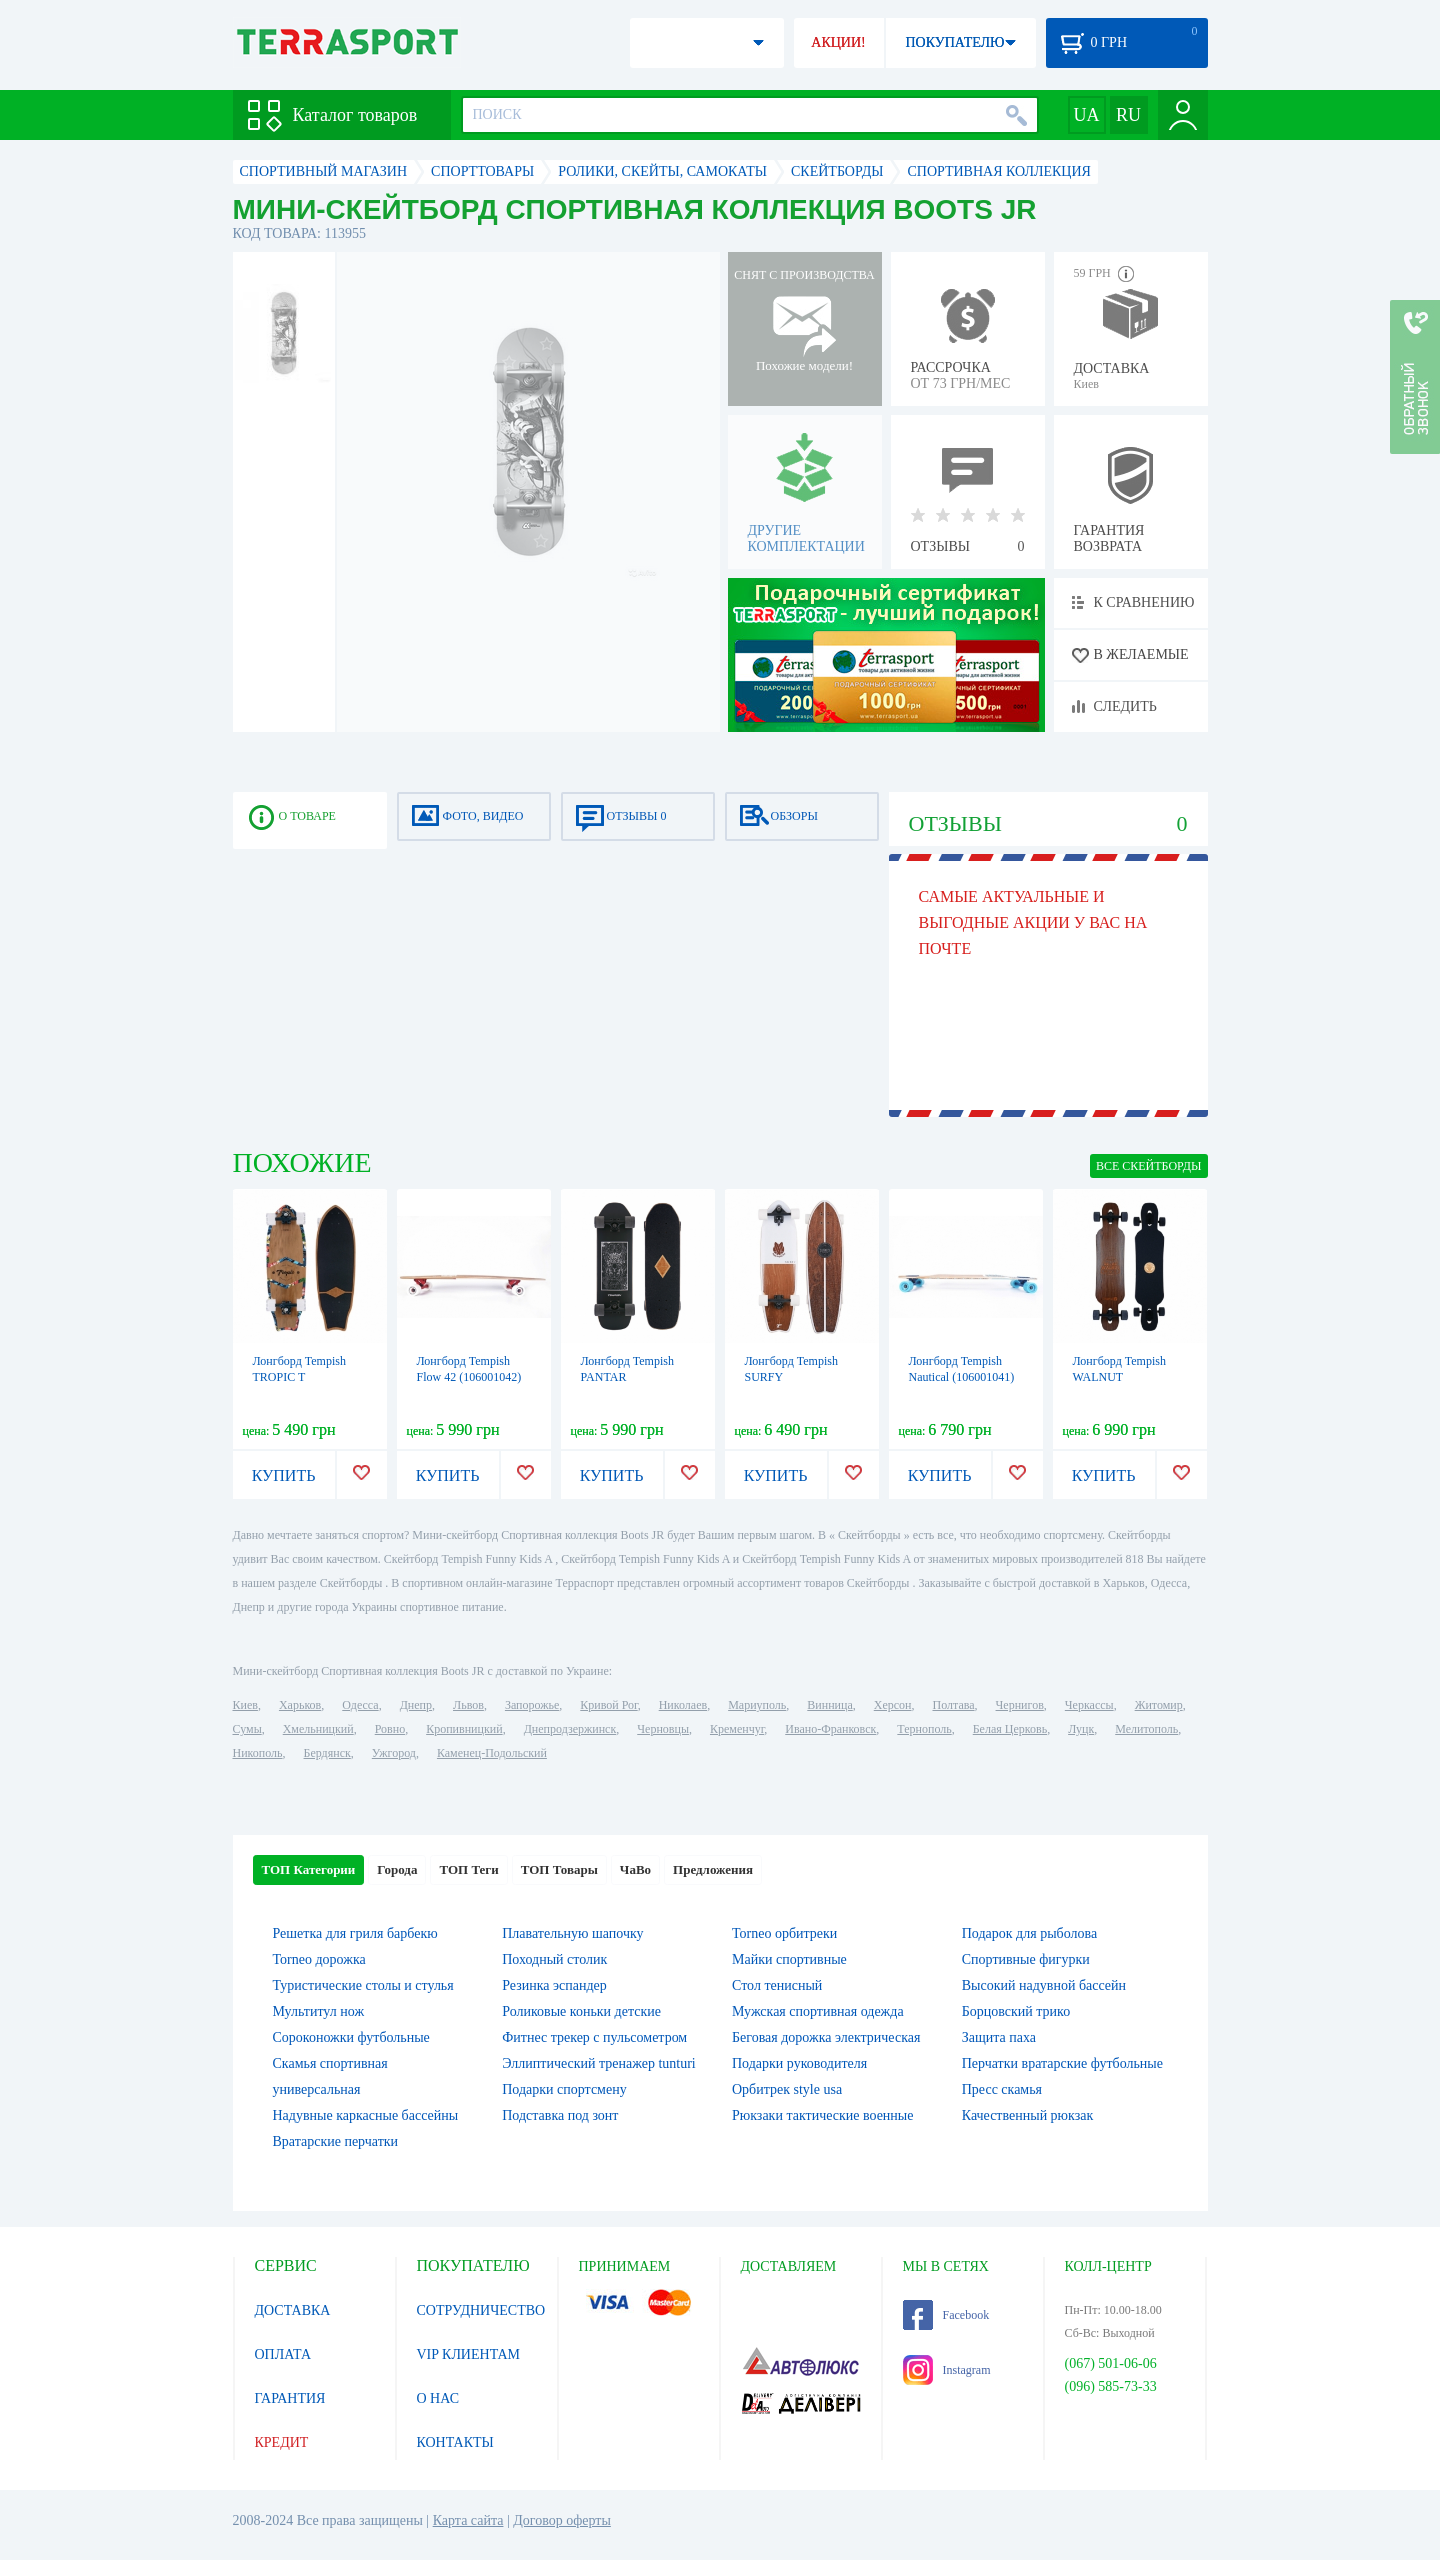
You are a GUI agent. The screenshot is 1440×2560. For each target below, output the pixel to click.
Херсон (893, 1705)
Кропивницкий (464, 1729)
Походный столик (554, 1959)
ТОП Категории (309, 1869)
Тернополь (924, 1729)
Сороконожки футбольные (351, 2037)
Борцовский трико (1016, 2011)
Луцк (1081, 1729)
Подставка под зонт (560, 2115)
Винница (829, 1705)
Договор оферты (562, 2520)
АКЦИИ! (838, 42)
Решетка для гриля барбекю (355, 1933)
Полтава (954, 1705)
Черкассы (1089, 1705)
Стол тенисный (777, 1985)
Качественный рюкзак (1028, 2115)
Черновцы (663, 1729)
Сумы (247, 1729)
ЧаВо (635, 1869)
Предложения (713, 1869)
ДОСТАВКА (293, 2310)
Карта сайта (468, 2520)
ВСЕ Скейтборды (1149, 1166)
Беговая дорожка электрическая (826, 2037)
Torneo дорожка (319, 1959)
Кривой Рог (608, 1705)
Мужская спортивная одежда (818, 2011)
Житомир (1159, 1705)
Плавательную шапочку (572, 1933)
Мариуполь (757, 1705)
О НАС (438, 2398)
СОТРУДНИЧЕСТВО (481, 2310)
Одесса (360, 1705)
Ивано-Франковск (830, 1729)
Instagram (947, 2370)
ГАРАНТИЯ (290, 2398)
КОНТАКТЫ (455, 2442)
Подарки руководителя (799, 2063)
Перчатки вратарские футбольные (1062, 2063)
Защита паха (999, 2037)
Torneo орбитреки (784, 1933)
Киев (245, 1705)
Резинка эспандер (554, 1985)
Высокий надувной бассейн (1044, 1985)
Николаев (683, 1705)
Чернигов (1020, 1705)
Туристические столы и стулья (363, 1985)
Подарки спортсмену (564, 2089)
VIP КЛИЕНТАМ (469, 2354)
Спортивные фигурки (1026, 1959)
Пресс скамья (1002, 2089)
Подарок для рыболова (1029, 1933)
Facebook (946, 2315)
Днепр (416, 1705)
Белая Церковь (1010, 1729)
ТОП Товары (559, 1869)
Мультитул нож (319, 2011)
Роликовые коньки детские (581, 2011)
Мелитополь (1146, 1729)
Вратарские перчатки (336, 2141)
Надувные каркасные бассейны (366, 2115)
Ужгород (394, 1753)
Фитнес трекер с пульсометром (594, 2037)
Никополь (258, 1753)
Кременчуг (737, 1729)
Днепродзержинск (570, 1729)
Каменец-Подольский (492, 1753)
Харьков (300, 1705)
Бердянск (327, 1753)
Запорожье (532, 1705)
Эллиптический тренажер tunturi (598, 2063)
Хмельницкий (318, 1729)
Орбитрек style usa (787, 2089)
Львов (468, 1705)
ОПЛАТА (283, 2354)
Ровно (390, 1729)
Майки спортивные (789, 1959)
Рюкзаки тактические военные (822, 2115)
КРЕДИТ (282, 2442)
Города (397, 1869)
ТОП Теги (468, 1869)
